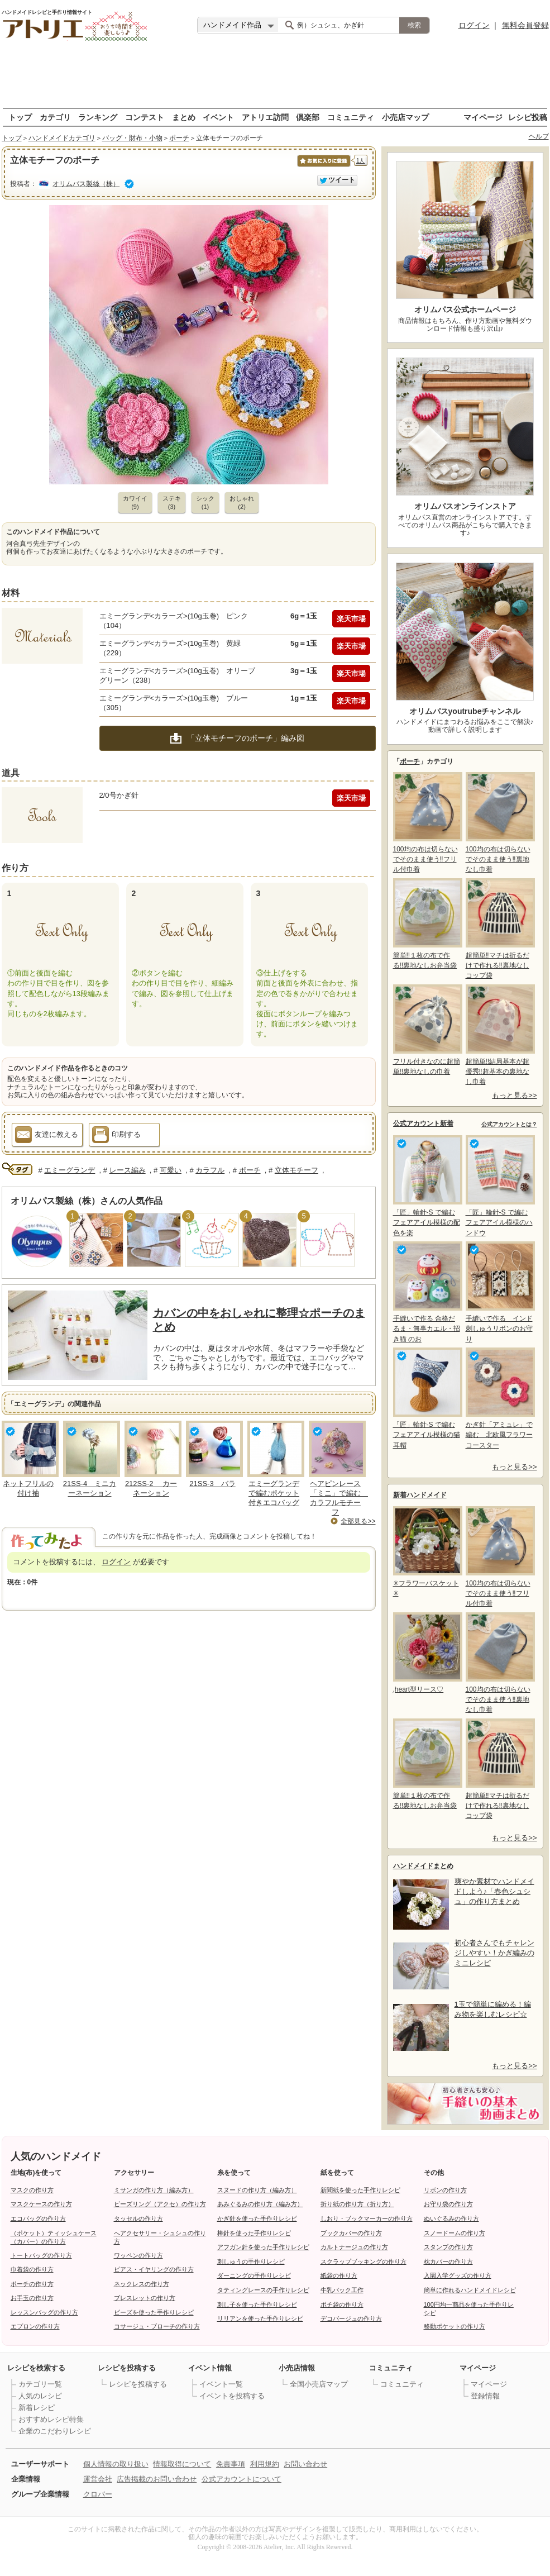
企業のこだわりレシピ (54, 2431)
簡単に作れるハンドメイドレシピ (470, 2290)
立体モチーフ (296, 1170)
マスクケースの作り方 (41, 2204)
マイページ (483, 117)
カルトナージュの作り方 (354, 2247)
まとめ (183, 117)
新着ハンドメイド (420, 1495)
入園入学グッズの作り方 (457, 2275)
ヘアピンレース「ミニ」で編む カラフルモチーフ (339, 1497)
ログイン (474, 25)
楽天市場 (351, 619)
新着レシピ (36, 2407)
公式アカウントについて (241, 2479)
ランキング (97, 117)
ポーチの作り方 (32, 2283)
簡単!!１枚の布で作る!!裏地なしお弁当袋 (426, 923)
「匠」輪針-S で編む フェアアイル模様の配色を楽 (426, 1185)
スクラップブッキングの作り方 (363, 2261)
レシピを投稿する (138, 2384)
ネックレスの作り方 (141, 2283)
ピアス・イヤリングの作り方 (154, 2269)
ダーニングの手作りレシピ (254, 2275)
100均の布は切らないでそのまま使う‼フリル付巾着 (426, 822)
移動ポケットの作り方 (454, 2326)
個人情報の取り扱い (116, 2464)
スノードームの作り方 (454, 2233)
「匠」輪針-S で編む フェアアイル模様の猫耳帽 (426, 1398)
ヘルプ (539, 136)
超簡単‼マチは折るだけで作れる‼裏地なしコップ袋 (499, 928)
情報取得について (182, 2464)
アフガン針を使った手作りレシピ (263, 2247)
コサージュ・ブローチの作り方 (157, 2326)
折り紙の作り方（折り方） (357, 2204)
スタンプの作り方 (448, 2247)
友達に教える (46, 1136)
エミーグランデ (69, 1170)
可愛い (170, 1170)
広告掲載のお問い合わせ (157, 2479)
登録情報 (485, 2396)
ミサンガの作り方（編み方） (154, 2190)
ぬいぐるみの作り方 (451, 2218)
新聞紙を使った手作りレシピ (360, 2190)
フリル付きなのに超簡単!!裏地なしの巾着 (426, 1029)
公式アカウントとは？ (509, 1124)
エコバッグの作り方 (38, 2218)
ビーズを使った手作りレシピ (154, 2312)
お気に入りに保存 (323, 166)
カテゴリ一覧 (40, 2384)
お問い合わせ (305, 2464)
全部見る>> (358, 1521)
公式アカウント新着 (423, 1123)
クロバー (97, 2494)
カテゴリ (55, 117)
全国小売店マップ (319, 2384)
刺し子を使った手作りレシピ (257, 2304)
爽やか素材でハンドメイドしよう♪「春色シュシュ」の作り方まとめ (494, 1891)
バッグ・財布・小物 (132, 138)
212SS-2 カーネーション (151, 1488)
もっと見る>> (514, 1095)
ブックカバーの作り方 (351, 2233)
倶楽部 (307, 117)
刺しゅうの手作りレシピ (251, 2261)
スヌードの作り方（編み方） (257, 2190)
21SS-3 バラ (212, 1483)
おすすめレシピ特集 (51, 2419)
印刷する (116, 1136)
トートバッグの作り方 (41, 2255)
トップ (20, 117)
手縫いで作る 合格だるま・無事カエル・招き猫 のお (426, 1291)
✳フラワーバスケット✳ (426, 1551)
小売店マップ (405, 117)
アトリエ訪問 (265, 117)
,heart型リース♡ (426, 1652)
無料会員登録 (525, 25)
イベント (218, 117)
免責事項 (230, 2464)
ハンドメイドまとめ (423, 1866)
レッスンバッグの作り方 (44, 2312)
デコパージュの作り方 (351, 2318)
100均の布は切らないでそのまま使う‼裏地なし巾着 (499, 822)
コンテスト (144, 117)
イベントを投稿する (232, 2396)
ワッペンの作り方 (138, 2255)
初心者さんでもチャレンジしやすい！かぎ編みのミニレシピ (494, 1953)
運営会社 (97, 2479)
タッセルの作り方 (138, 2218)
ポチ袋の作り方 (342, 2304)
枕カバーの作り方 (448, 2261)
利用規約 (264, 2464)
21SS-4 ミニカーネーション (89, 1488)
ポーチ (179, 138)
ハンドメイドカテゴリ (61, 138)
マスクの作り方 (32, 2190)
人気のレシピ (40, 2396)
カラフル (209, 1170)
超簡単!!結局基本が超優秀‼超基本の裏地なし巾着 (499, 1034)
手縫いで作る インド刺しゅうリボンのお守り (499, 1291)
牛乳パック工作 (342, 2290)
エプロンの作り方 (35, 2326)
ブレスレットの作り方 (144, 2297)
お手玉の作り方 (32, 2297)
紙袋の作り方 (339, 2275)
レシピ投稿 (527, 117)
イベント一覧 (221, 2384)
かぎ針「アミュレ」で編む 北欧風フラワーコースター (499, 1398)
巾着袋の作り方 (32, 2269)
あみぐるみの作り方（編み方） (260, 2204)
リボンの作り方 (445, 2190)
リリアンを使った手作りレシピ (260, 2318)
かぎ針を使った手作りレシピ (257, 2218)
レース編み (127, 1170)
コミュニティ (350, 117)
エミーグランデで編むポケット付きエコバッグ (273, 1493)
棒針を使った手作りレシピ (254, 2233)
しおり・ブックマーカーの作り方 (367, 2218)
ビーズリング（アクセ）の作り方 (160, 2204)
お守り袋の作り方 (448, 2204)
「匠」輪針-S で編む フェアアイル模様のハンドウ (499, 1185)
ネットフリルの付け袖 (28, 1488)
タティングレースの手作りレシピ (263, 2290)
